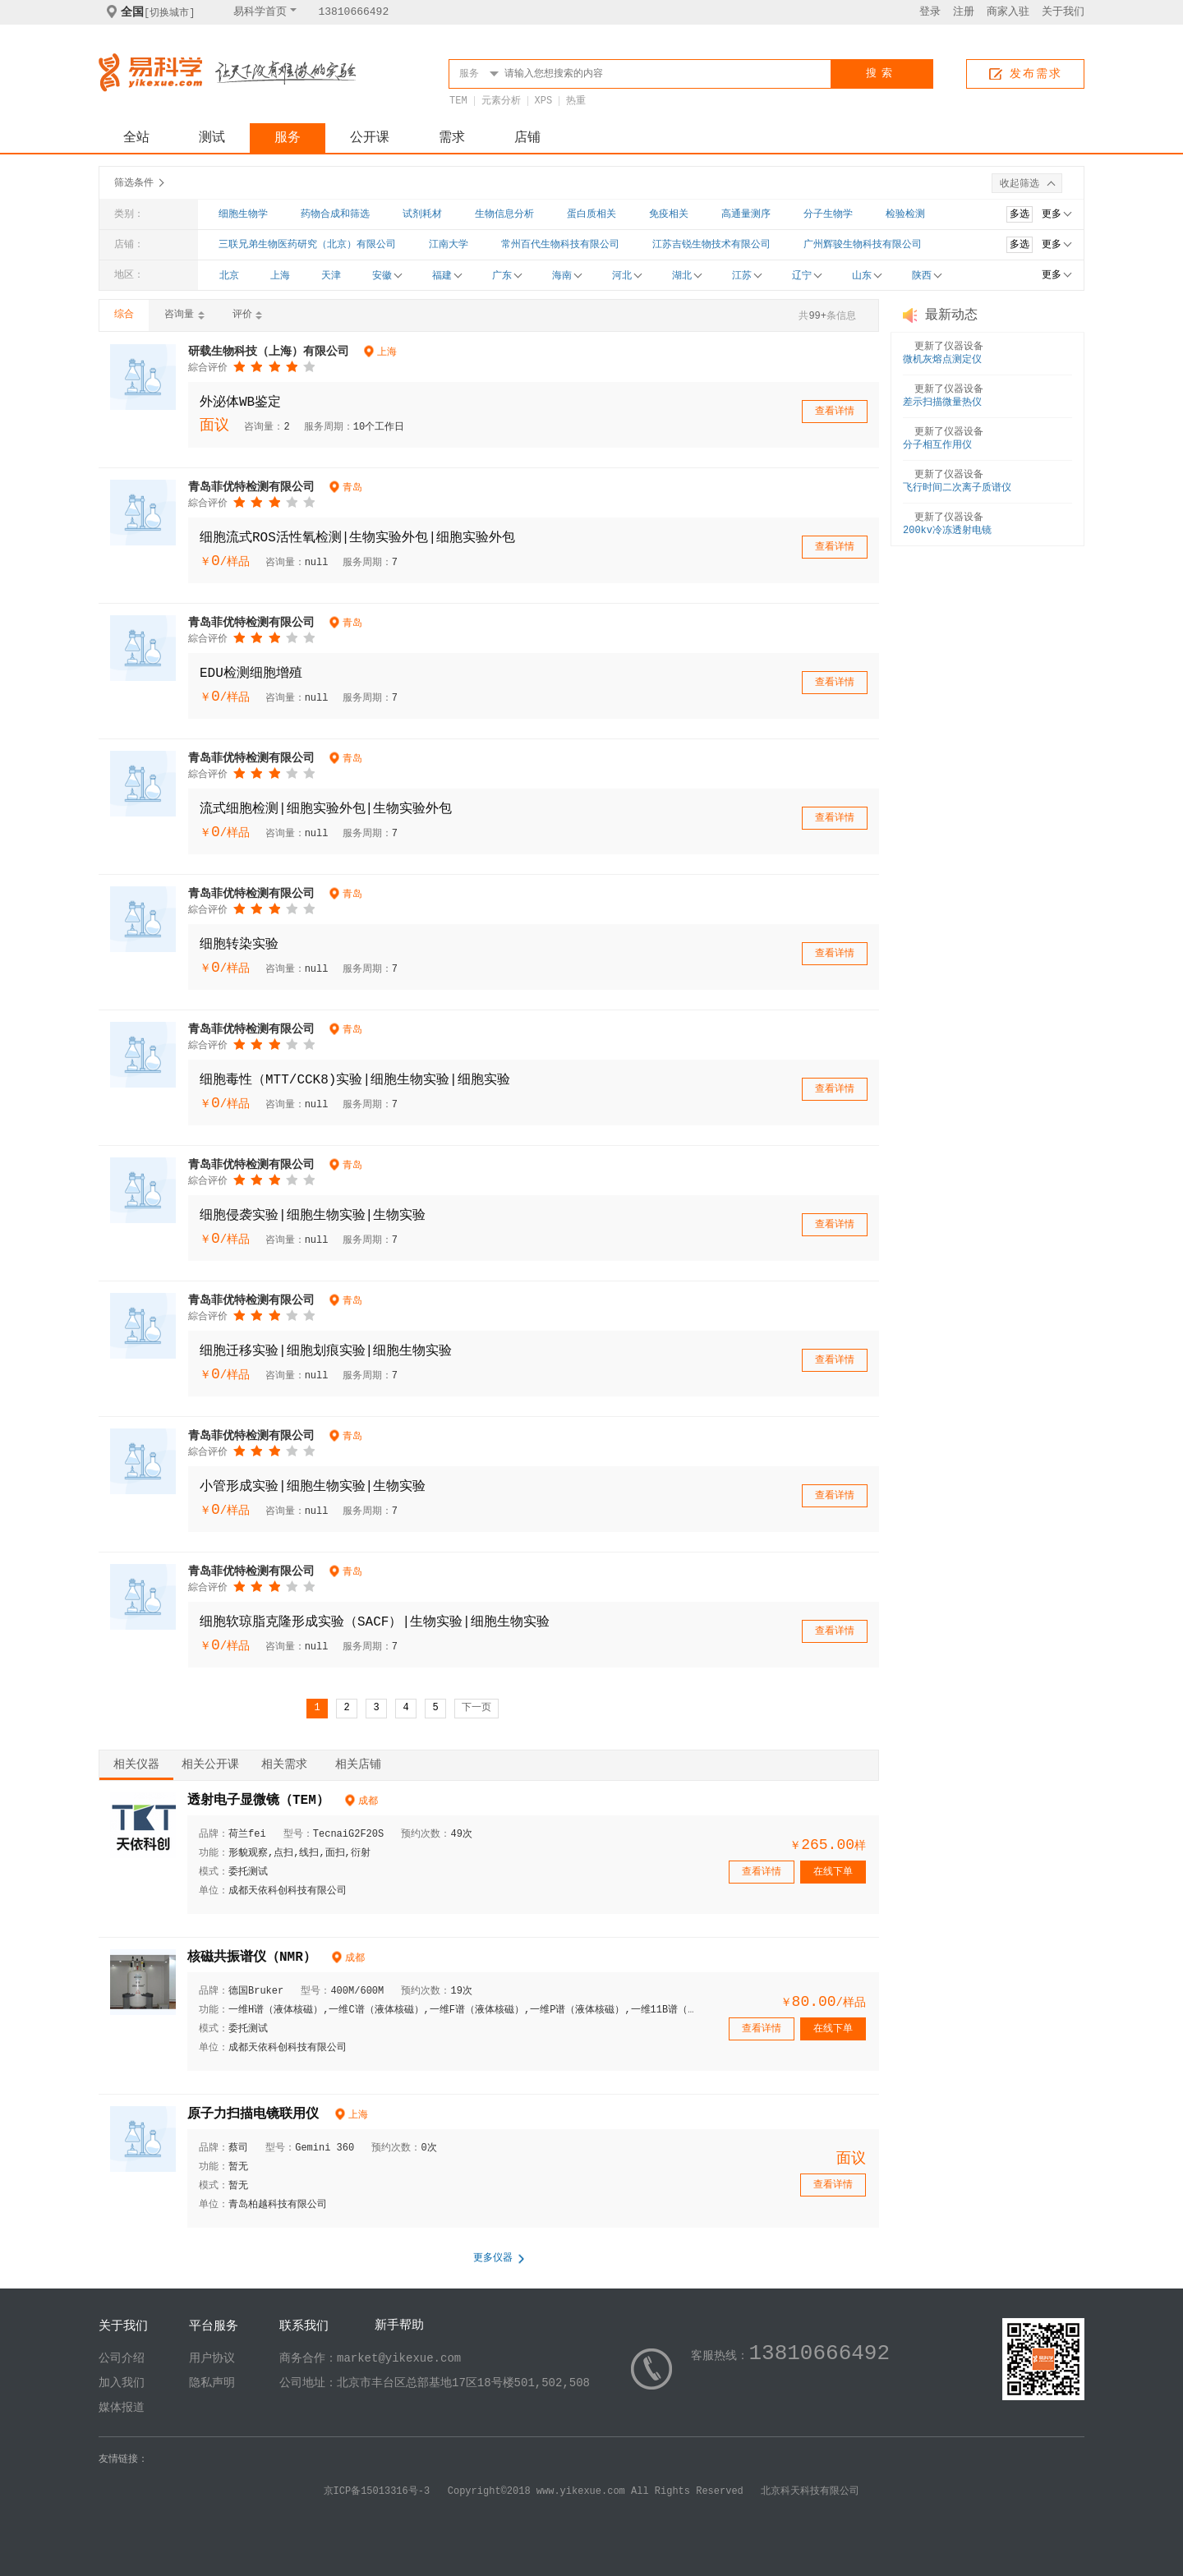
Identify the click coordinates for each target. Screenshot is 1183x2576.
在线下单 (833, 1872)
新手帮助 (399, 2326)
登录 (930, 12)
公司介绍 (122, 2358)
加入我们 (122, 2383)
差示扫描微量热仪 (942, 402)
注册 (963, 12)
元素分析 (501, 101)
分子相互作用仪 (937, 445)
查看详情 (834, 411)
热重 (576, 101)
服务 (287, 138)
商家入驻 (1008, 12)
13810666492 (353, 12)
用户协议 (212, 2358)
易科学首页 (260, 12)
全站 (136, 138)
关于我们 (1063, 12)
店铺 (527, 138)
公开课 (369, 138)
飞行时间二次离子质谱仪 (957, 488)
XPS (544, 101)
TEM (458, 101)
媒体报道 (122, 2407)
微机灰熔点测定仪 (942, 360)
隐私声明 (212, 2383)
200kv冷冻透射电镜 (947, 530)
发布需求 (1036, 73)
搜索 (881, 73)
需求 (452, 138)
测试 (212, 138)
